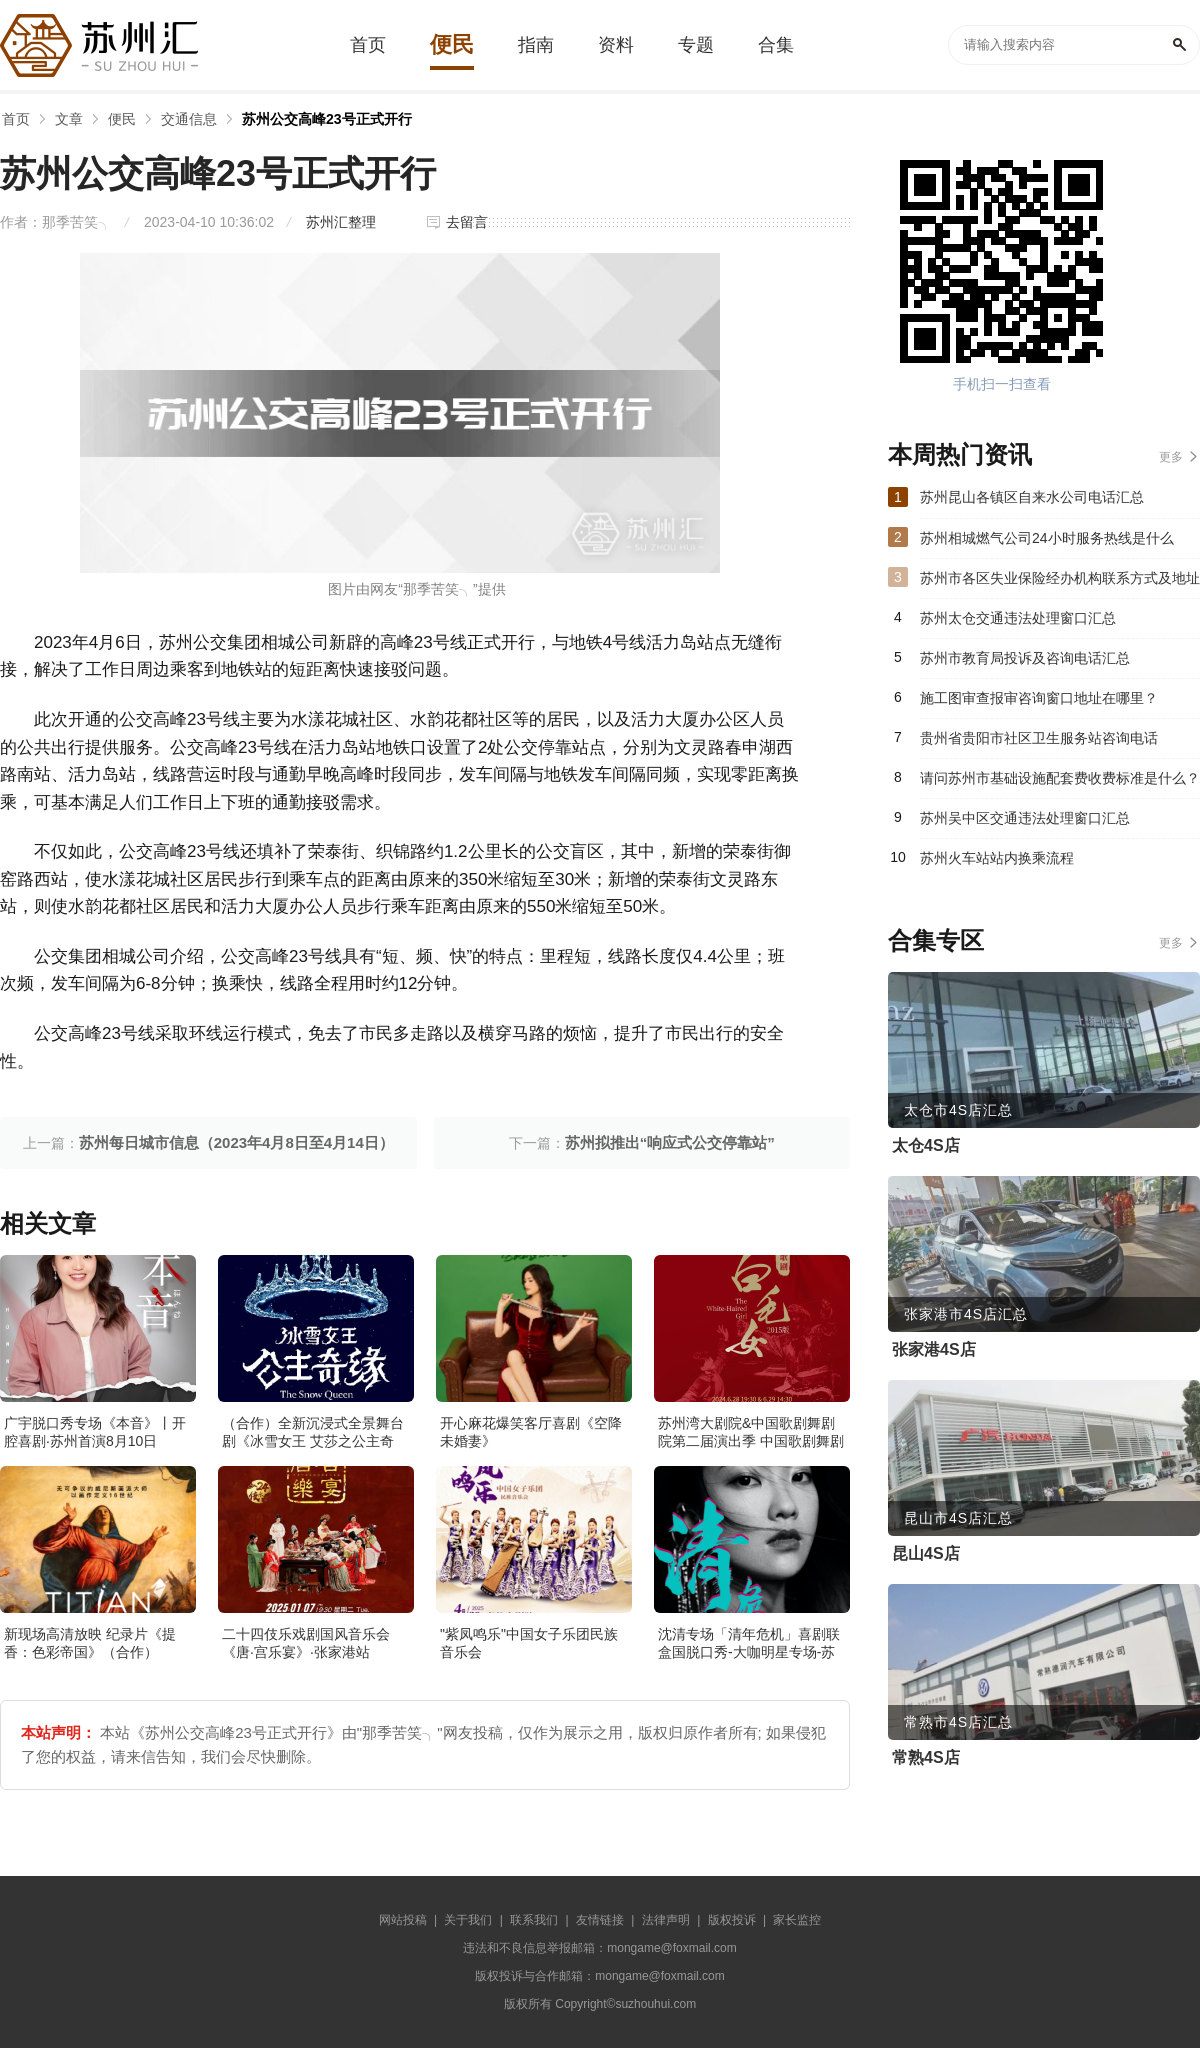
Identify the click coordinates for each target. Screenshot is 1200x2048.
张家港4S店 (934, 1349)
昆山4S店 (926, 1553)
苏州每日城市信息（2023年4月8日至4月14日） (236, 1142)
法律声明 (666, 1920)
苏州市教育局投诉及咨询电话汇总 (1025, 658)
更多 (1171, 457)
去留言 (467, 222)
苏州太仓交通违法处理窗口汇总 (1018, 618)
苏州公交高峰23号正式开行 (327, 119)
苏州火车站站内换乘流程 (997, 858)
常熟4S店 (926, 1757)
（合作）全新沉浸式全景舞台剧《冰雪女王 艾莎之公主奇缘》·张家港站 (313, 1441)
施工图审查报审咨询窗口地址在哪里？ (1039, 698)
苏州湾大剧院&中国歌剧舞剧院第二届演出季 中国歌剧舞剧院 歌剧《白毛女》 (751, 1441)
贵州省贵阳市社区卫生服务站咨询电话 (1039, 738)
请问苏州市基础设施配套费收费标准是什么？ (1060, 778)
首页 (16, 119)
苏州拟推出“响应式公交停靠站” (670, 1142)
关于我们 (468, 1920)
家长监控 (797, 1920)
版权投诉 (732, 1920)
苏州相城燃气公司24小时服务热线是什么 (1047, 538)
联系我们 (534, 1920)
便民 (122, 119)
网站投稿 (403, 1920)
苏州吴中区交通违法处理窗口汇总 (1025, 818)
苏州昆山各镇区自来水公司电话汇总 (1032, 497)
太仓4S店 (926, 1145)
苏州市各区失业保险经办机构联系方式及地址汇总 (1060, 584)
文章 (69, 119)
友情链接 (600, 1920)
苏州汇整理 (341, 222)
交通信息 (189, 119)
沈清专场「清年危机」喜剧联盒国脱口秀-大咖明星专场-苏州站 (749, 1652)
